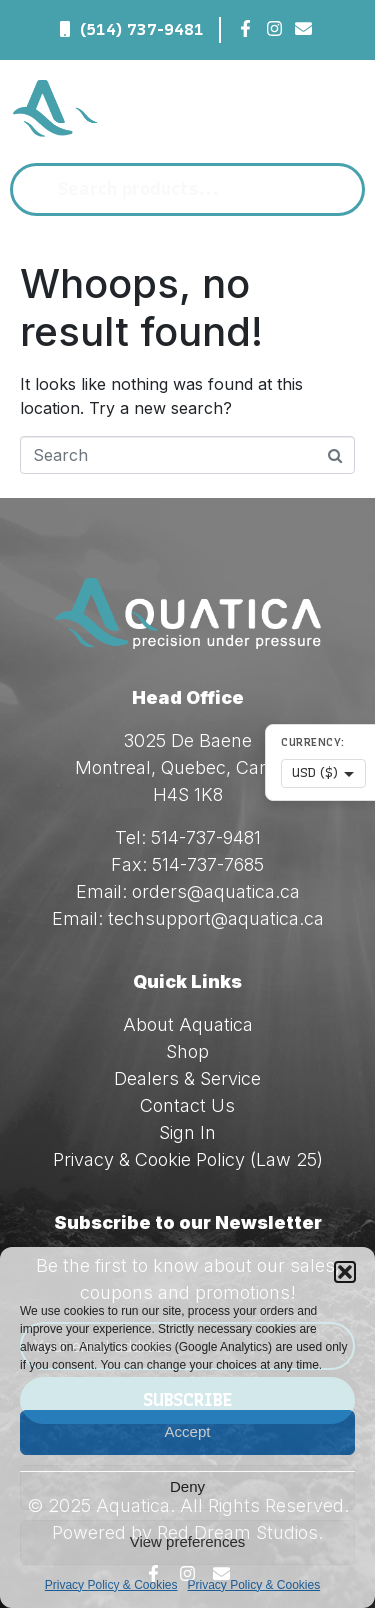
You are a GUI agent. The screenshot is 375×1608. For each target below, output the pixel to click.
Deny (187, 1486)
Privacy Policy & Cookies (111, 1585)
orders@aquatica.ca (216, 891)
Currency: (313, 743)
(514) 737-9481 (142, 29)
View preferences (188, 1541)
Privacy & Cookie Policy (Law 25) (188, 1159)
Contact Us (187, 1105)
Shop (187, 1051)
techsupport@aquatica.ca (216, 918)
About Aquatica (188, 1024)
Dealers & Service (187, 1078)
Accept (188, 1431)
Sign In (187, 1132)
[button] (345, 1272)
